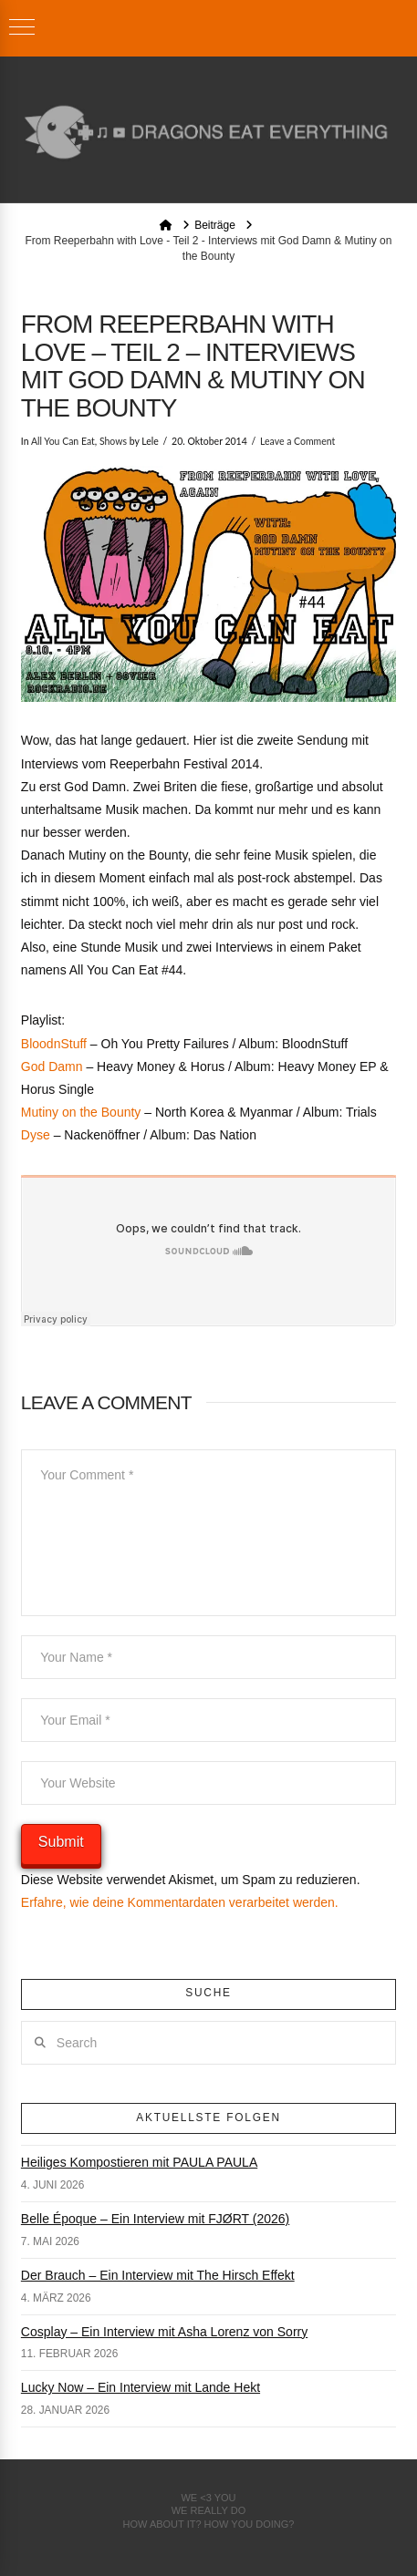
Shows (113, 441)
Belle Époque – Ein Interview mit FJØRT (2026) (155, 2218)
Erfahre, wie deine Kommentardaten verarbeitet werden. (180, 1902)
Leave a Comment (297, 441)
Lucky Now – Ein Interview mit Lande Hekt (140, 2387)
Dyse (35, 1135)
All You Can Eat (63, 441)
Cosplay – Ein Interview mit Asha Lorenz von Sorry (164, 2331)
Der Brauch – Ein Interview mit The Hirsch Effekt (158, 2275)
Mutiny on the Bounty (81, 1112)
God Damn (52, 1066)
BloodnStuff (54, 1043)
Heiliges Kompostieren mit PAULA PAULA (139, 2162)
